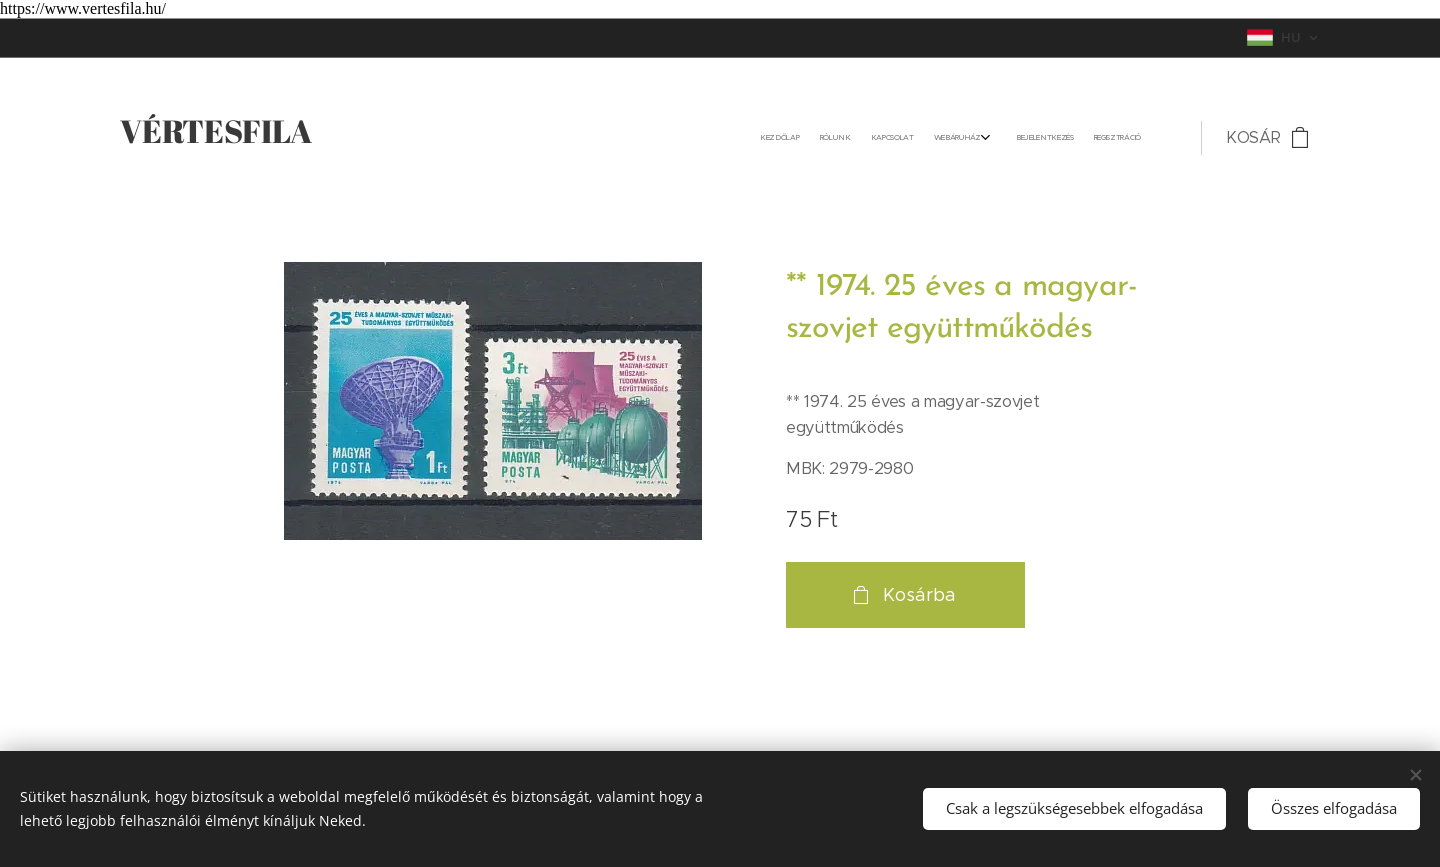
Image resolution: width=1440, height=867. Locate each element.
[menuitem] (1028, 138)
